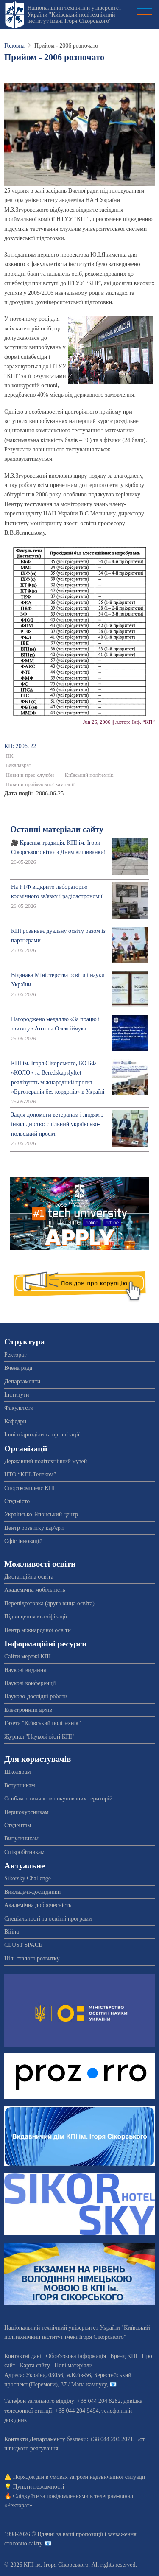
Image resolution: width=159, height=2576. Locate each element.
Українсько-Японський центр (41, 1514)
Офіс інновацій (23, 1541)
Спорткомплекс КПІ (29, 1488)
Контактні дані (23, 2356)
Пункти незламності (38, 2487)
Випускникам (21, 1838)
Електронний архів (28, 1710)
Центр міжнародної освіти (37, 1630)
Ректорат (15, 1355)
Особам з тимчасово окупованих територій (58, 1798)
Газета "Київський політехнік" (42, 1723)
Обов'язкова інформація (76, 2356)
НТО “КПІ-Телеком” (30, 1474)
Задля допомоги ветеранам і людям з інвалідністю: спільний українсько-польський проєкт (57, 1124)
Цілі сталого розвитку (31, 1958)
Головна (14, 45)
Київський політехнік (89, 775)
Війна (11, 1932)
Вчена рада (18, 1368)
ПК (10, 756)
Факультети (18, 1408)
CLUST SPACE (23, 1945)
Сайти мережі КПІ (27, 1656)
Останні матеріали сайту (56, 829)
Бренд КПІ (124, 2356)
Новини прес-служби (30, 775)
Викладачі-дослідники (32, 1892)
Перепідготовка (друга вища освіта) (49, 1603)
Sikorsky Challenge (27, 1878)
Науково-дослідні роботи (35, 1696)
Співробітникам (24, 1852)
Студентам (17, 1825)
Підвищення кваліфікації (35, 1616)
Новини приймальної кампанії (40, 784)
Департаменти (22, 1381)
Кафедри (15, 1421)
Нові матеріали (73, 2365)
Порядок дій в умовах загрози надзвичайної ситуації (79, 2477)
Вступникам (19, 1785)
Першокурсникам (26, 1812)
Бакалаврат (18, 765)
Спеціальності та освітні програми (48, 1918)
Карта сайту (35, 2365)
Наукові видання (25, 1670)
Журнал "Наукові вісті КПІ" (39, 1736)
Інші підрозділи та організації (41, 1434)
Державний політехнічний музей (45, 1461)
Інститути (16, 1395)
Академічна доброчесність (37, 1905)
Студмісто (17, 1501)
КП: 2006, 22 (20, 746)
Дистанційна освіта (28, 1577)
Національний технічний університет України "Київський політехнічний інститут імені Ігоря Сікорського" (74, 14)
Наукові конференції (30, 1683)
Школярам (17, 1772)
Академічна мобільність (34, 1590)
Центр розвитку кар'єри (34, 1528)
